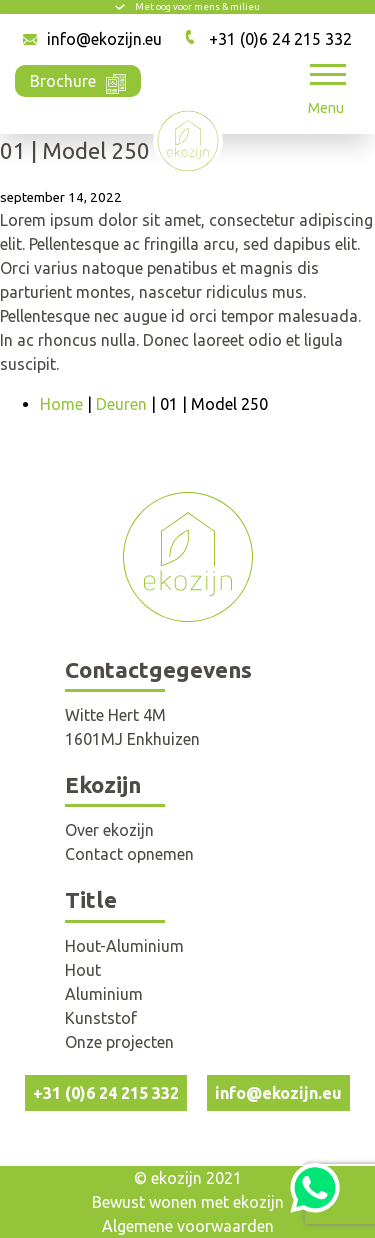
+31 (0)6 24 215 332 (280, 39)
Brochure (78, 79)
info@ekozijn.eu (104, 39)
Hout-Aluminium (124, 946)
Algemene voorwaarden (188, 1226)
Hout (83, 970)
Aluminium (104, 994)
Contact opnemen (129, 854)
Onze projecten (119, 1042)
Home (61, 404)
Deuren (121, 404)
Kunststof (101, 1018)
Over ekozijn (109, 830)
